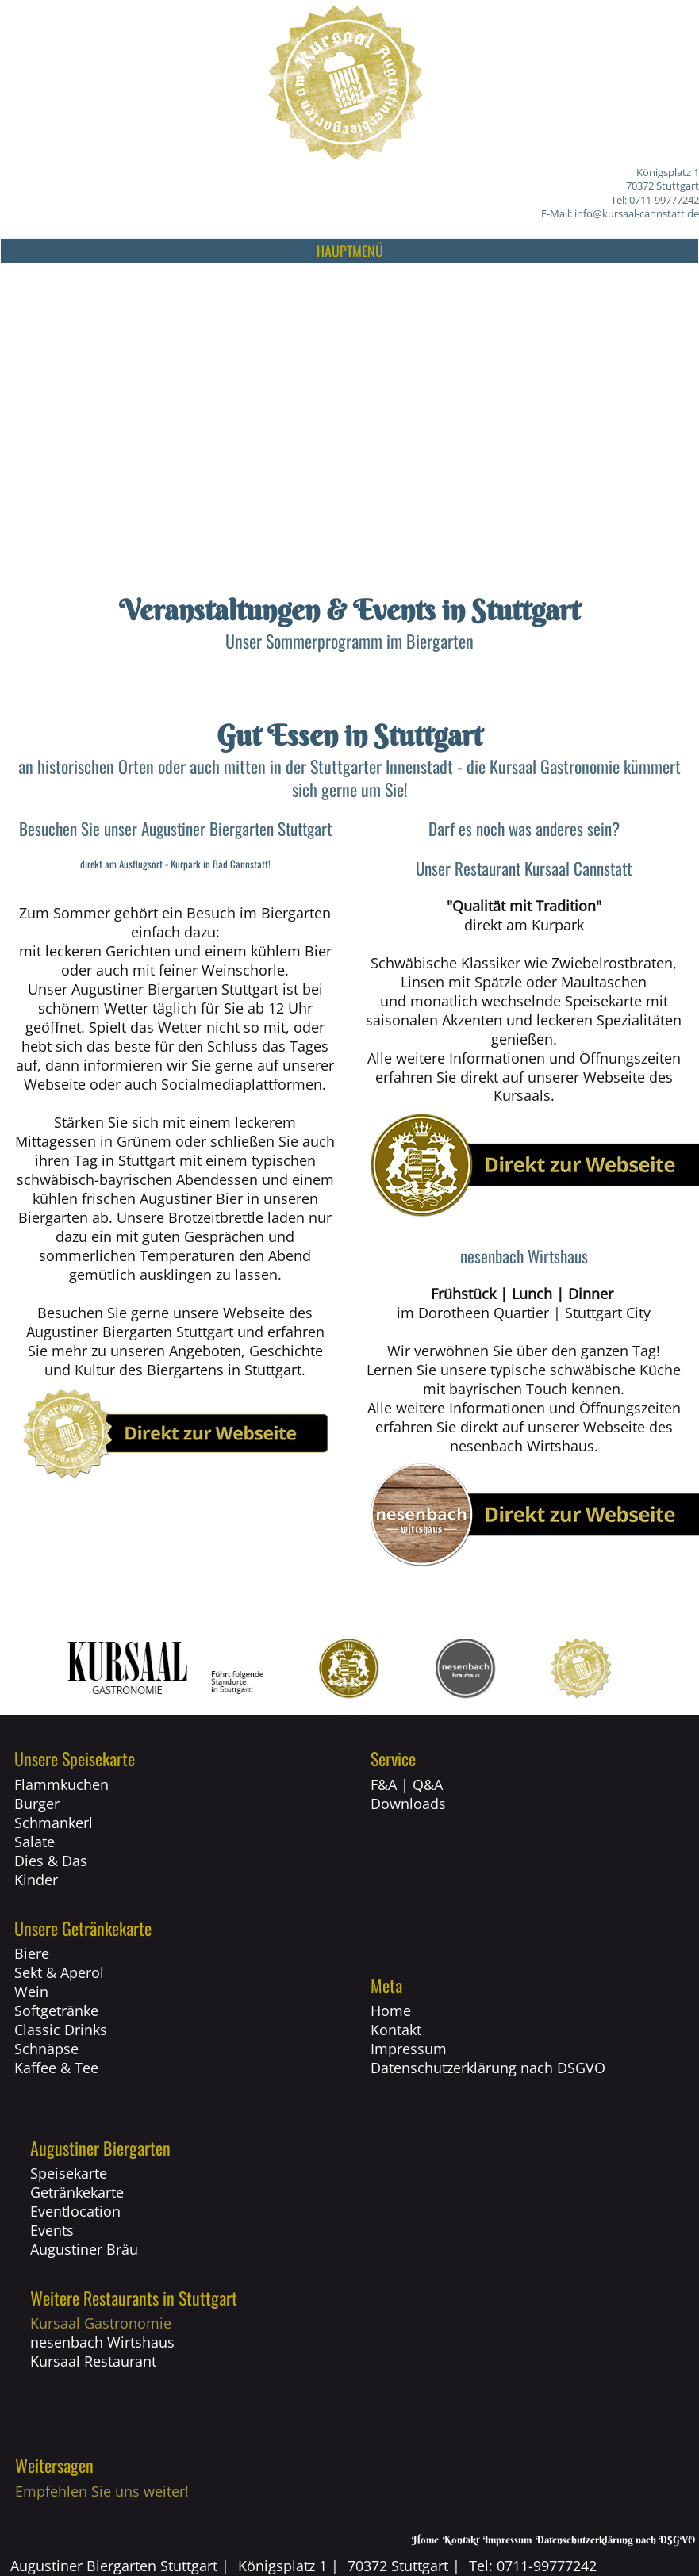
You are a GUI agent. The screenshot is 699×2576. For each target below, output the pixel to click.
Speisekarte (68, 2173)
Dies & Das (50, 1860)
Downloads (408, 1803)
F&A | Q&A (407, 1784)
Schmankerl (53, 1822)
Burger (37, 1803)
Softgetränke (56, 2010)
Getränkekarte (77, 2192)
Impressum (409, 2048)
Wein (31, 1991)
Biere (31, 1953)
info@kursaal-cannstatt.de (636, 213)
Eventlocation (75, 2211)
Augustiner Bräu (84, 2249)
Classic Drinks (60, 2029)
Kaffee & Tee (56, 2067)
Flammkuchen (61, 1784)
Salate (34, 1841)
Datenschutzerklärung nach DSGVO (488, 2067)
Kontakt (396, 2029)
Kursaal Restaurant (93, 2361)
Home (391, 2010)
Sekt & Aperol (59, 1972)
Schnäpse (46, 2048)
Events (52, 2230)
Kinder (36, 1879)
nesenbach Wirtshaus (102, 2342)
